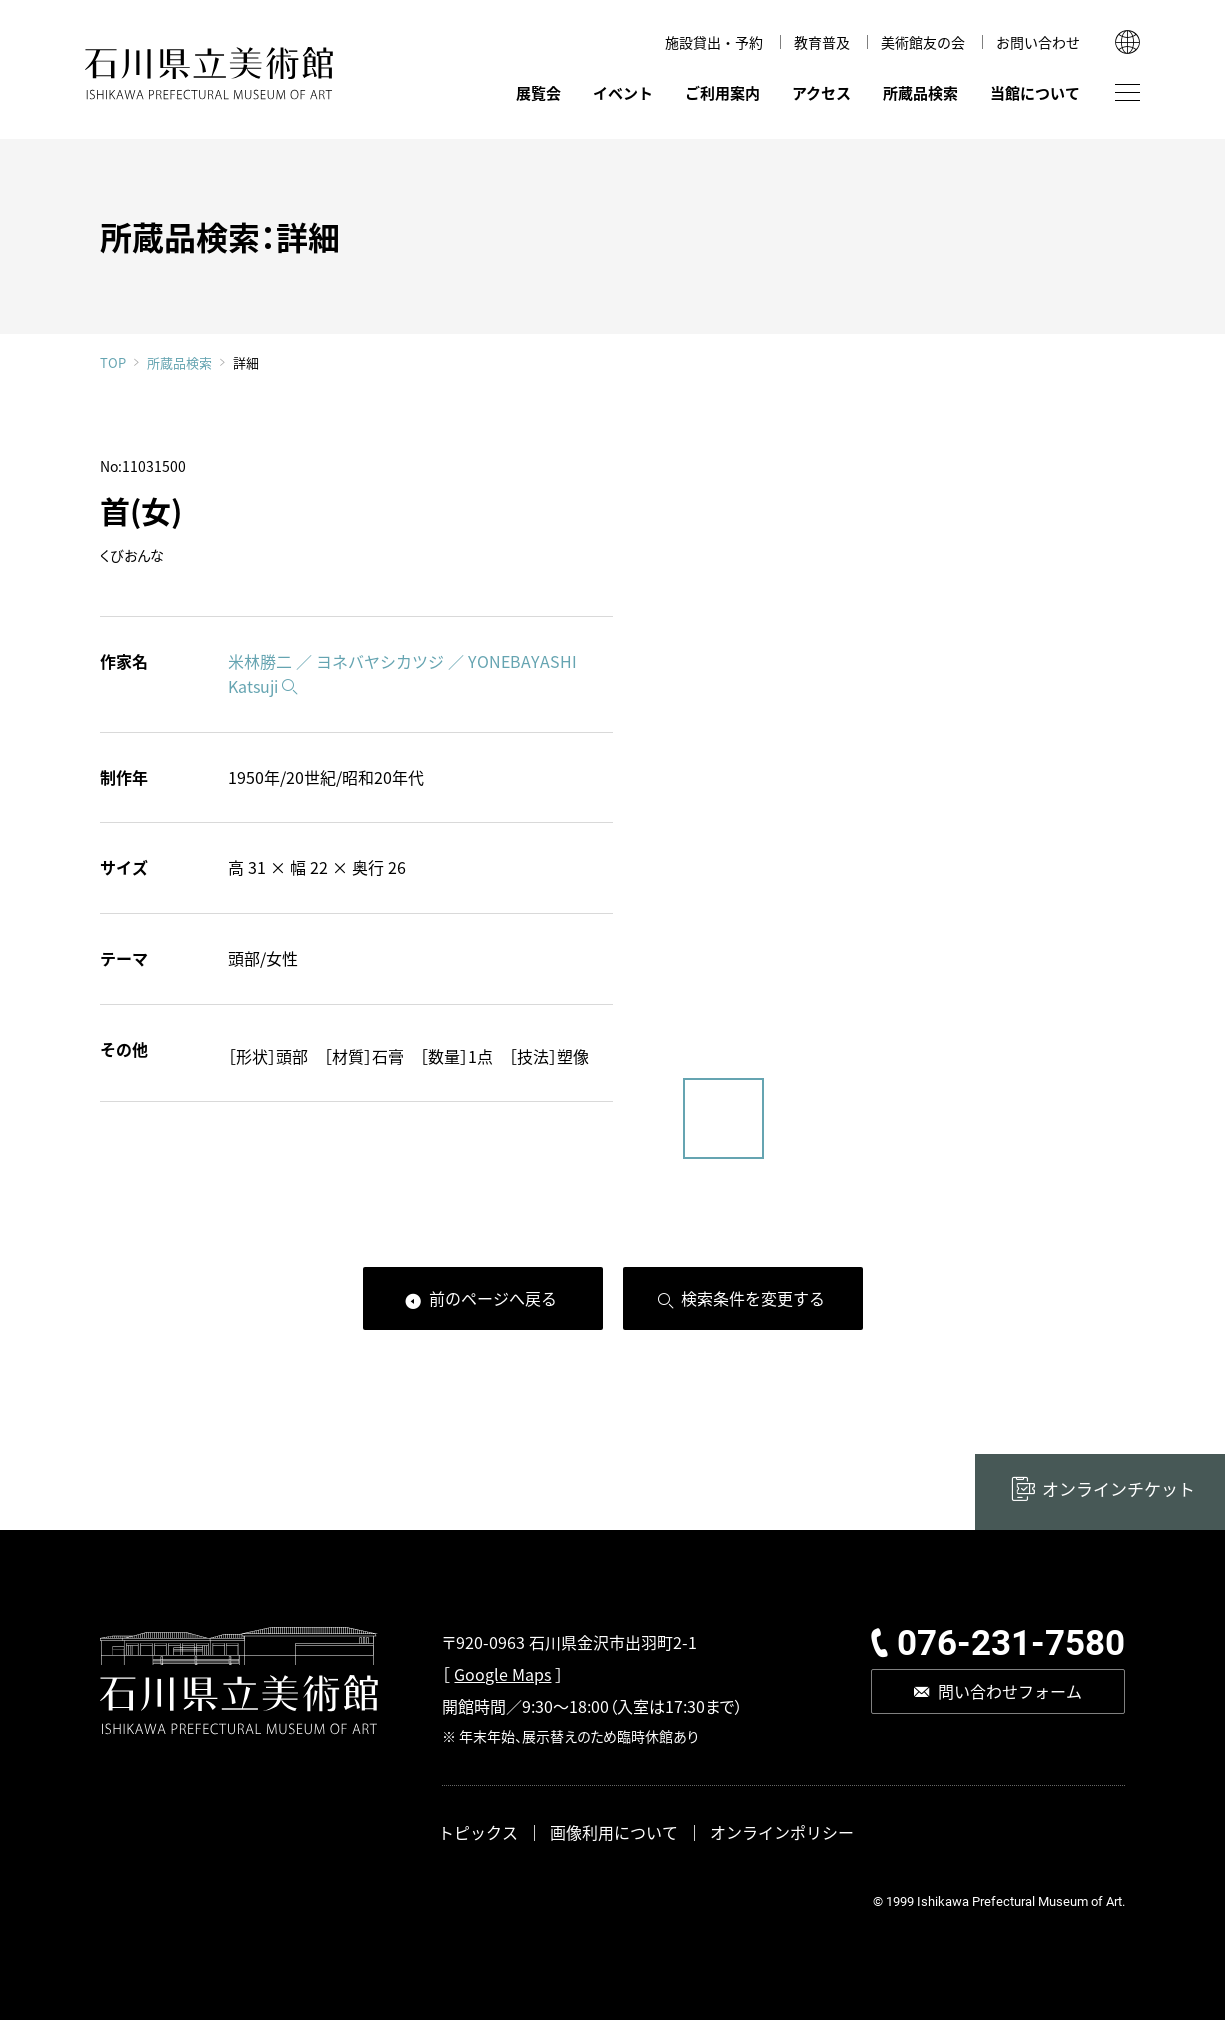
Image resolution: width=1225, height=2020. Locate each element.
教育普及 (822, 42)
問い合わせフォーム (1010, 1691)
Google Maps (502, 1674)
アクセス (821, 92)
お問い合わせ (1038, 42)
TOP (113, 362)
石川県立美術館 (210, 73)
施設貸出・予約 (714, 42)
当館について (1035, 92)
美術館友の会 (923, 42)
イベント (623, 92)
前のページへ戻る (493, 1298)
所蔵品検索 (920, 92)
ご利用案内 (722, 92)
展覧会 (538, 92)
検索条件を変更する (753, 1298)
